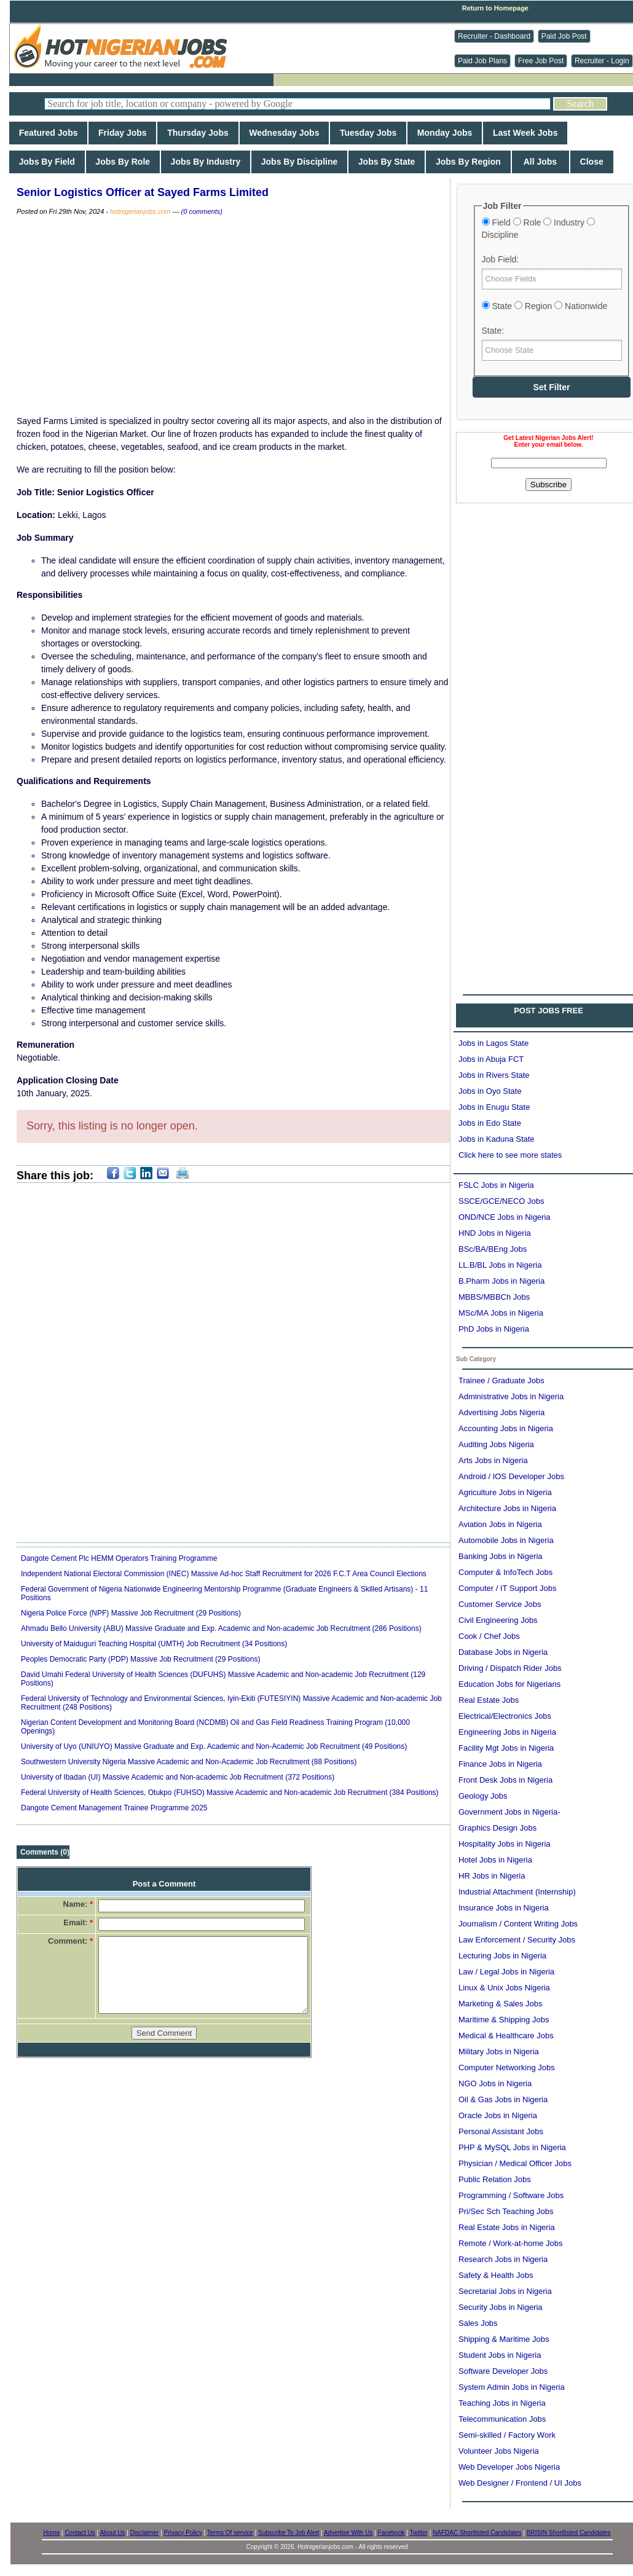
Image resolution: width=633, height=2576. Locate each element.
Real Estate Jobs (488, 1700)
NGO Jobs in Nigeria (495, 2083)
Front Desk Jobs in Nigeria (505, 1780)
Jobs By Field (47, 162)
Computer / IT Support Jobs (507, 1588)
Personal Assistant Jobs (500, 2131)
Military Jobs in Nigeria (498, 2051)
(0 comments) (201, 211)
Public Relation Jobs (494, 2179)
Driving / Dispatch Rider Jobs (510, 1668)
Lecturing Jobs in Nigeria (502, 1955)
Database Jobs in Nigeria (503, 1652)
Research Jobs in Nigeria (503, 2259)
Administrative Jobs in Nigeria (511, 1396)
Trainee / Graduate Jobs (501, 1380)
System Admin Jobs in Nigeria (511, 2387)
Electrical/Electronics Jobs (504, 1716)
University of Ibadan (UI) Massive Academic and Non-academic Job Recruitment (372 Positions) (177, 1777)
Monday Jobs (444, 133)
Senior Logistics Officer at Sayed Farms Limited (143, 192)
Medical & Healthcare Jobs (506, 2035)
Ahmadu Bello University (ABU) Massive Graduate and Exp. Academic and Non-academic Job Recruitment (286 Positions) (221, 1628)
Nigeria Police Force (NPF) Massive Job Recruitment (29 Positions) (131, 1613)
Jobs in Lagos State (493, 1043)
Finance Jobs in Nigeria (500, 1764)
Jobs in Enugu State (494, 1107)
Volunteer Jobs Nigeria (498, 2451)
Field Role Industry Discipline (538, 229)
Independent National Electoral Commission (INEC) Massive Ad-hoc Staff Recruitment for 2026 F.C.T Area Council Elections (224, 1573)
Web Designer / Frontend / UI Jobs (519, 2483)
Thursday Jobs (197, 133)
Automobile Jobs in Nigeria (506, 1540)
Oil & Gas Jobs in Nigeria (503, 2099)
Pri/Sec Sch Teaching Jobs (505, 2211)
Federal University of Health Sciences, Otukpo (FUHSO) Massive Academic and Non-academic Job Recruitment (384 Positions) (230, 1792)
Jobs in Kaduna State (496, 1139)
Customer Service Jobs (499, 1604)
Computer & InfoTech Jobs (505, 1572)
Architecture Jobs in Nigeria (507, 1508)
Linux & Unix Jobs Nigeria (504, 1987)
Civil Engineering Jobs (498, 1620)
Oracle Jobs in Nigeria (497, 2115)
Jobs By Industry (205, 162)
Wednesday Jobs (284, 133)
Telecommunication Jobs (502, 2419)
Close (591, 162)
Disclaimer (144, 2532)
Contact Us (80, 2532)
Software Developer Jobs (503, 2371)
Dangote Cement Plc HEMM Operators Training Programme (119, 1558)
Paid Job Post (564, 36)
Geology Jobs (483, 1795)
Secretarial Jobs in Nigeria (505, 2291)
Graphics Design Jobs (497, 1827)
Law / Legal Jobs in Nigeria (506, 1971)
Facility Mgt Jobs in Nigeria (506, 1748)
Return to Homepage (495, 8)
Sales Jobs (478, 2323)
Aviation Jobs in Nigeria (500, 1524)
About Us (112, 2532)
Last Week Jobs (525, 133)
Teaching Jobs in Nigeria (502, 2403)
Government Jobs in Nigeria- (509, 1811)
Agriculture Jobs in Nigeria (505, 1492)
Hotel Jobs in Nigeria (495, 1859)
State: (493, 331)
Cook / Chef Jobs (489, 1636)
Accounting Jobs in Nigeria (505, 1428)
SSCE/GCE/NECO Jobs (501, 1201)
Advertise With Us (348, 2532)
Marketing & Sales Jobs (500, 2003)
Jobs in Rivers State (494, 1075)
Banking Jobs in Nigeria (500, 1556)
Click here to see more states (510, 1155)
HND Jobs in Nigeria (494, 1233)
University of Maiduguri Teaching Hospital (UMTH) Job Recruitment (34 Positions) (154, 1643)
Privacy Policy (183, 2532)
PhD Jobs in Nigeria (493, 1328)
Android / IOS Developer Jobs (511, 1476)
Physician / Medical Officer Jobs (515, 2163)
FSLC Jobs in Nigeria (496, 1185)
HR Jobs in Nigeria (491, 1875)
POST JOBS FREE (548, 1010)
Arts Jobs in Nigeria (493, 1460)
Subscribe (548, 484)
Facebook (391, 2532)
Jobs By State (386, 162)
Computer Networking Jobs (506, 2067)
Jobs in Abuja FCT (491, 1059)
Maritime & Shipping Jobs (503, 2019)
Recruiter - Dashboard (494, 36)
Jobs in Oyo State (490, 1091)
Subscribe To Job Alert (288, 2532)
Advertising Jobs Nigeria (501, 1412)
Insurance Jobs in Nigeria (503, 1907)
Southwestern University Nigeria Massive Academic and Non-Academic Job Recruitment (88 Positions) (188, 1761)
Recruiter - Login (602, 61)
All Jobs (540, 162)
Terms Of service (230, 2532)
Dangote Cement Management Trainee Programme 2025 (114, 1808)
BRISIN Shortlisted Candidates (569, 2532)
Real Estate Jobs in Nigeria (506, 2227)
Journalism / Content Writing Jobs (518, 1923)
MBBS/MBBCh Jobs (494, 1297)
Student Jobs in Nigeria (499, 2355)
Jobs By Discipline (299, 162)
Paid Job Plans (482, 61)
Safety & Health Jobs (495, 2275)
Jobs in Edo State (489, 1123)
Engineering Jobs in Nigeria (507, 1732)
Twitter (418, 2532)
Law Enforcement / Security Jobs (516, 1939)
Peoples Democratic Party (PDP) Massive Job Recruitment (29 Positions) (140, 1659)
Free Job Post (541, 61)
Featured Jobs (48, 133)
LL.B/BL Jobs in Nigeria (499, 1265)
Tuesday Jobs (368, 133)
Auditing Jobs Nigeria (496, 1444)
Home (52, 2532)
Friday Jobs (122, 133)
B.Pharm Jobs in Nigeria (501, 1281)
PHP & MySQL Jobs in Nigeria (512, 2147)
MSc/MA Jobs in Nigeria (500, 1312)
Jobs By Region (468, 162)
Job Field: (500, 259)
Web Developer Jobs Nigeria (509, 2467)
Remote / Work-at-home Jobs (510, 2243)
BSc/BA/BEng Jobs (492, 1249)
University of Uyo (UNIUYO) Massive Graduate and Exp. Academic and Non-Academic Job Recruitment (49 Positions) (214, 1746)
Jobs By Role (123, 162)
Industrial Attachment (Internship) (517, 1891)
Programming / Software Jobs (511, 2195)
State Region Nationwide (545, 306)
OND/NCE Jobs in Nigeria (504, 1217)
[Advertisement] (128, 618)
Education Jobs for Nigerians (509, 1684)
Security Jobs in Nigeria (500, 2307)
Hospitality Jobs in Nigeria (504, 1843)
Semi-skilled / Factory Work (507, 2435)
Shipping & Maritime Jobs (503, 2339)
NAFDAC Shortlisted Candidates (477, 2532)
